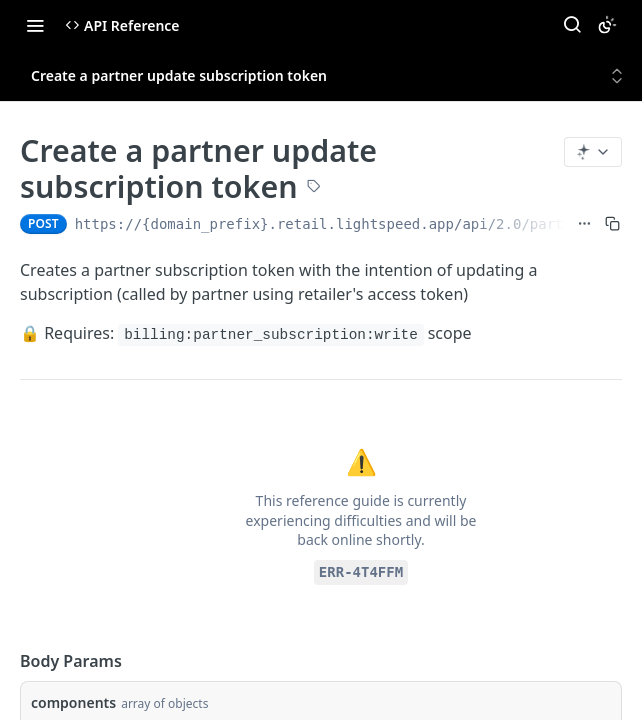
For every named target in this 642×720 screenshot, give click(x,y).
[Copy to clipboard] (612, 224)
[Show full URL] (584, 224)
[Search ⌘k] (572, 25)
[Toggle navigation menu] (35, 25)
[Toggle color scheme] (607, 25)
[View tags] (314, 188)
